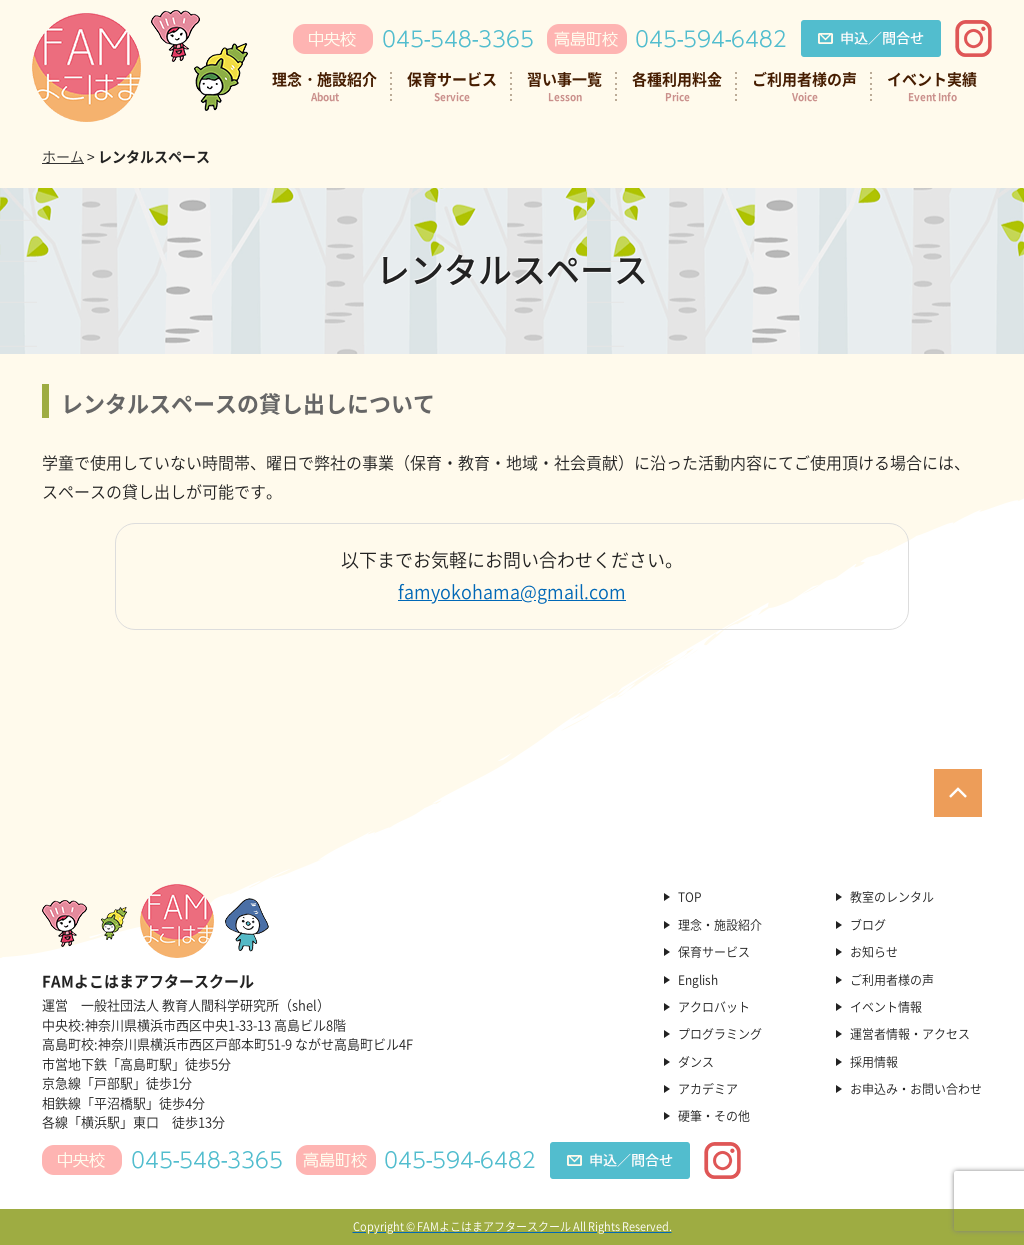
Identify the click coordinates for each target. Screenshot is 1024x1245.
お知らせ (874, 952)
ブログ (868, 925)
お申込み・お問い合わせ (916, 1089)
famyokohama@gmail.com (512, 591)
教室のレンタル (892, 897)
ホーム (63, 156)
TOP (690, 897)
